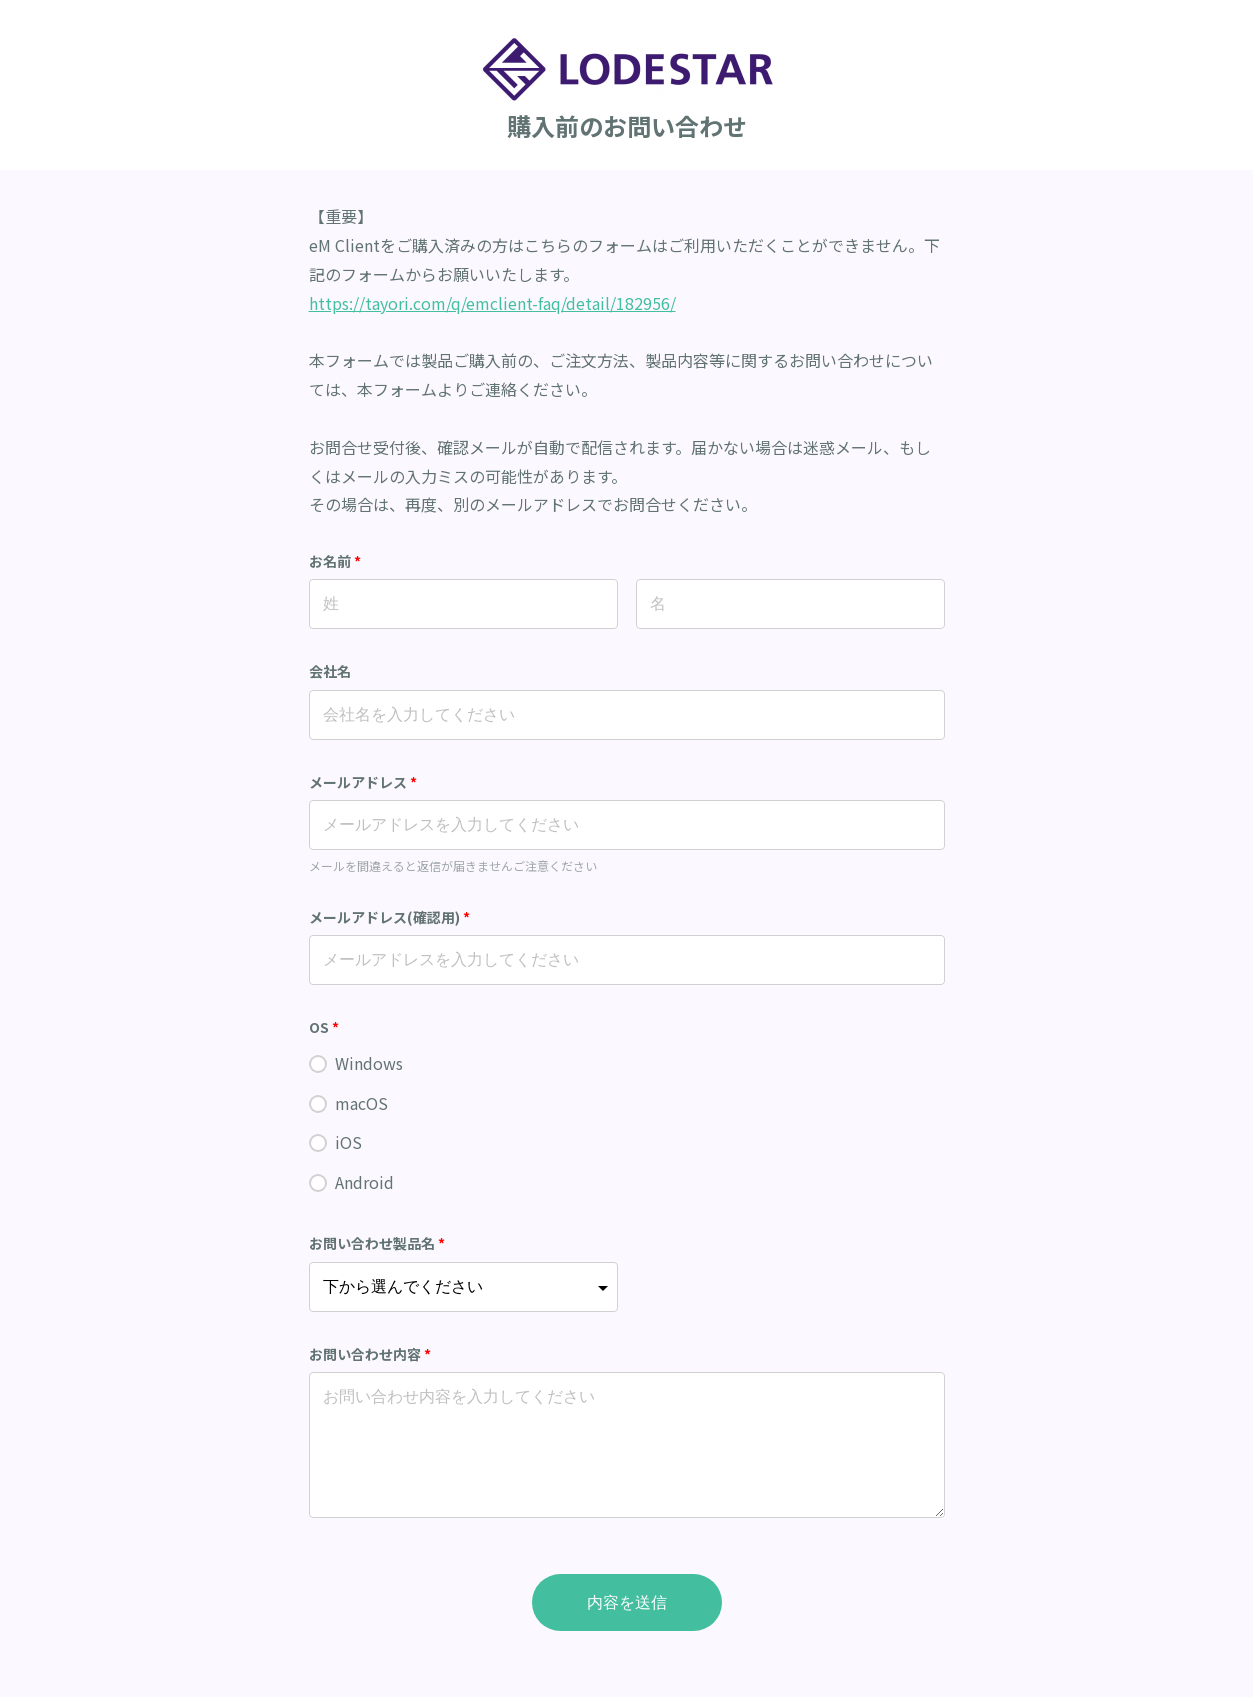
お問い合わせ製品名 (377, 1243)
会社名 (330, 671)
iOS (348, 1142)
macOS (361, 1103)
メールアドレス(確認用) (390, 917)
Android (364, 1182)
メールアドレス (363, 782)
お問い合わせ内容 (370, 1354)
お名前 (335, 561)
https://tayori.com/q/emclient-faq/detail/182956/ (492, 303)
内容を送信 (627, 1602)
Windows (369, 1063)
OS (324, 1027)
